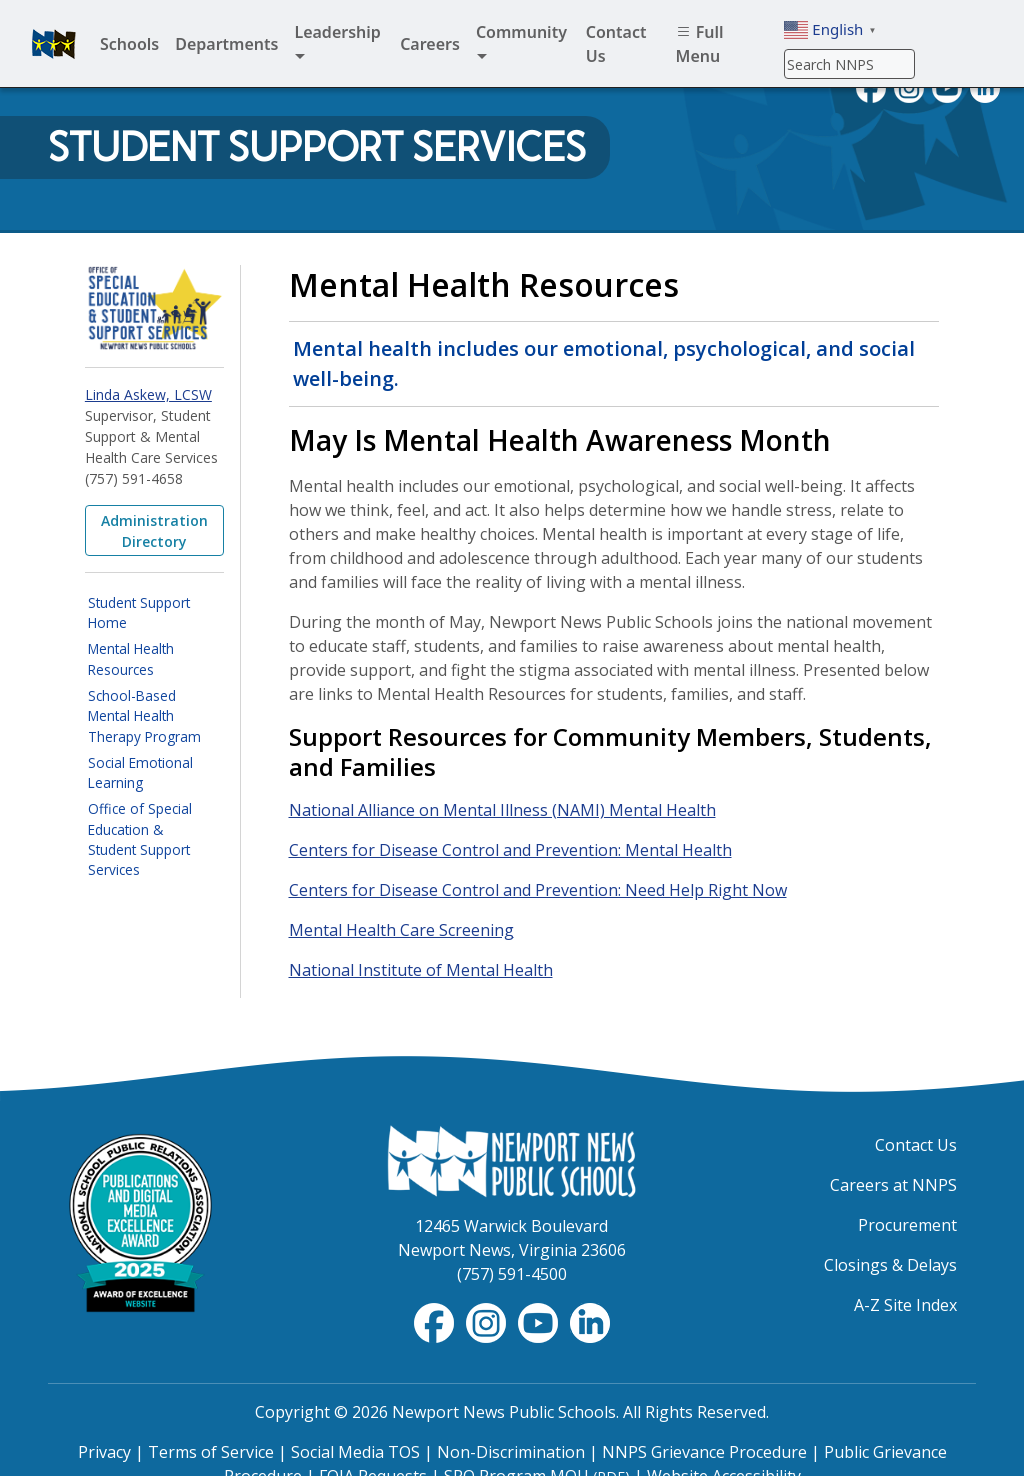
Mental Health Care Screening (401, 930)
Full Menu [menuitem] (700, 44)
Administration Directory (154, 531)
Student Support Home (139, 612)
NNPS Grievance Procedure (704, 1452)
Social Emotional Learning (140, 772)
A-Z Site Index (905, 1305)
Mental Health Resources (131, 658)
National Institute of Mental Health (421, 970)
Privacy (104, 1452)
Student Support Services (317, 147)
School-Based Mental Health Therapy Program (144, 716)
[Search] (849, 64)
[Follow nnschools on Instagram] (488, 1321)
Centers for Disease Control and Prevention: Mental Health (510, 850)
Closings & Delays (890, 1265)
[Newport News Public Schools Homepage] (512, 1160)
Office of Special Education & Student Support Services (140, 839)
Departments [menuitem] (226, 44)
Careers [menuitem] (430, 44)
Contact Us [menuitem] (616, 44)
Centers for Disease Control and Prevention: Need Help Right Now (538, 890)
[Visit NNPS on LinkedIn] (590, 1321)
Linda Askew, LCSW (148, 394)
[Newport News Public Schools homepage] (54, 44)
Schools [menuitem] (129, 44)
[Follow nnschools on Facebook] (436, 1321)
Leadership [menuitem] (337, 44)
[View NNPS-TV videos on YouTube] (540, 1321)
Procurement (907, 1225)
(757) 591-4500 (512, 1274)
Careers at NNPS (893, 1185)
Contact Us (916, 1145)
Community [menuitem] (521, 44)
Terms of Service (211, 1452)
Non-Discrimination (511, 1452)
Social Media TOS (355, 1452)
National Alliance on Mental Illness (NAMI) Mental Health (502, 810)
